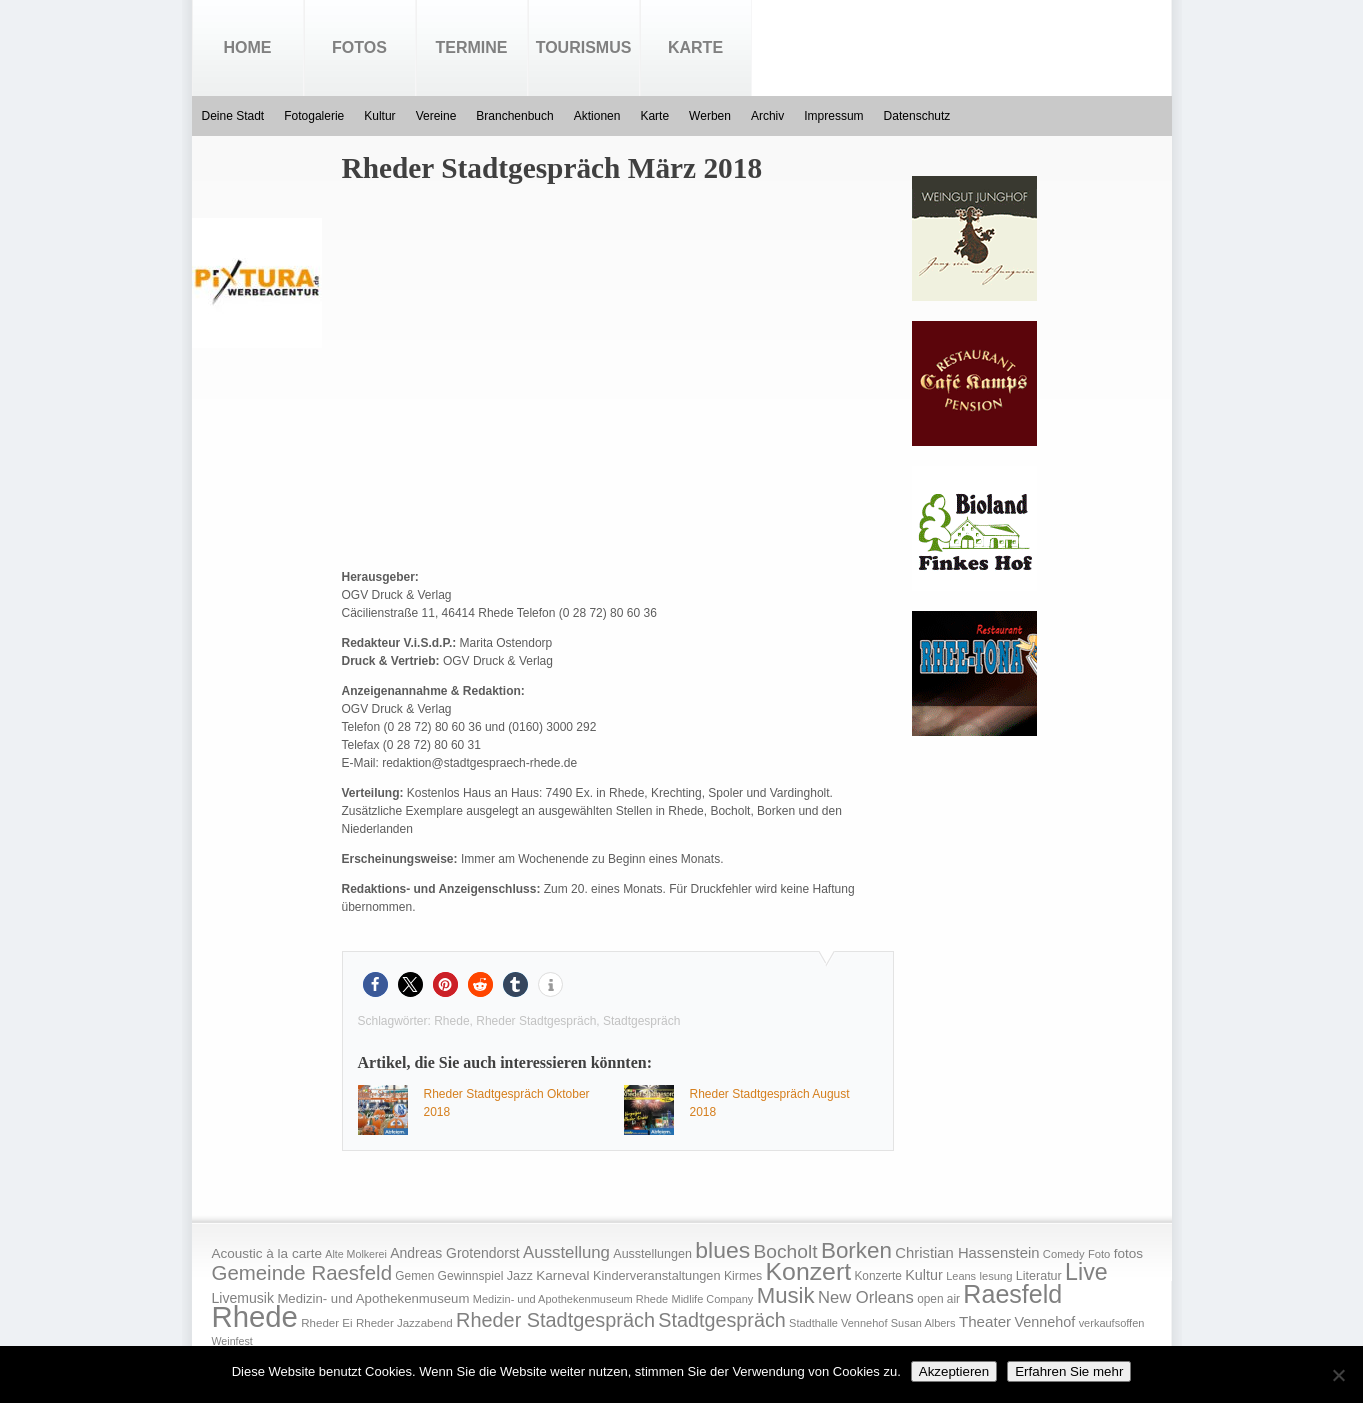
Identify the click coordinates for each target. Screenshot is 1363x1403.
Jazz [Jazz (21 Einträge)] (520, 1275)
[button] (375, 984)
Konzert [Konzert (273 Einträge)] (809, 1271)
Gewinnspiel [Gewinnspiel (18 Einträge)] (471, 1276)
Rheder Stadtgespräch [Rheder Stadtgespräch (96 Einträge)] (555, 1320)
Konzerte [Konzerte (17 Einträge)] (877, 1276)
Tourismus (584, 47)
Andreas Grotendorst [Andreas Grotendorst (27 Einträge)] (455, 1253)
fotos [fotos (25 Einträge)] (1128, 1253)
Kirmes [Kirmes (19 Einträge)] (743, 1276)
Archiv (767, 116)
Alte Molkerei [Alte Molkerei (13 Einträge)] (356, 1254)
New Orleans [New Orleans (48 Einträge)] (866, 1297)
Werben (710, 116)
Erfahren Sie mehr (1069, 1371)
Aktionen (597, 116)
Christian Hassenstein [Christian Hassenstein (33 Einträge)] (967, 1253)
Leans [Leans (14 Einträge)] (961, 1276)
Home (248, 47)
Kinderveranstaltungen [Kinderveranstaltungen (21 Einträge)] (657, 1275)
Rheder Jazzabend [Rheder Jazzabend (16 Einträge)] (404, 1323)
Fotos (359, 47)
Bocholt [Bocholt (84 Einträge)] (785, 1251)
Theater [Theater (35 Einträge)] (985, 1321)
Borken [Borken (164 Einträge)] (856, 1250)
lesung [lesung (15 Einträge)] (995, 1276)
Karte (695, 47)
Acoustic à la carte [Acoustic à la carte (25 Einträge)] (267, 1253)
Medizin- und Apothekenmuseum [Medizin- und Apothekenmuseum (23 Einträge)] (373, 1298)
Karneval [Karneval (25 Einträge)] (562, 1275)
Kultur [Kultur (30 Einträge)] (924, 1275)
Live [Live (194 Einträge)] (1086, 1272)
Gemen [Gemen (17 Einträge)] (414, 1276)
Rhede (451, 1021)
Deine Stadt (233, 116)
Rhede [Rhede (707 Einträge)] (255, 1316)
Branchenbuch (514, 116)
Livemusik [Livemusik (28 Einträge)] (243, 1298)
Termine (472, 47)
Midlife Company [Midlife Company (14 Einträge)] (713, 1299)
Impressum (833, 116)
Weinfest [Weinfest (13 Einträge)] (232, 1341)
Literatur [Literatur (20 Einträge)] (1039, 1276)
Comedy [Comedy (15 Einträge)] (1064, 1254)
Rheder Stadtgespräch (536, 1021)
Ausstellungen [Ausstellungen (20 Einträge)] (652, 1254)
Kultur (379, 116)
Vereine (436, 116)
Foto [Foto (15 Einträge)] (1099, 1254)
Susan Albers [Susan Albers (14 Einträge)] (923, 1323)
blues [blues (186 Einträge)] (722, 1250)
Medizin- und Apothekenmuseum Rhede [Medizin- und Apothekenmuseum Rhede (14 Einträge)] (570, 1299)
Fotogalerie (314, 116)
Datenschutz (917, 116)
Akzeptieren (954, 1371)
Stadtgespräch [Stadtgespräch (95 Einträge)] (721, 1320)
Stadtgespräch (641, 1021)
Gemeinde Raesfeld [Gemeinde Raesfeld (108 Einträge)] (302, 1273)
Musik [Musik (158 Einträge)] (786, 1295)
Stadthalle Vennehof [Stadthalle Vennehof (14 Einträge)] (838, 1323)
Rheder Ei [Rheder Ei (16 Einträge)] (326, 1323)
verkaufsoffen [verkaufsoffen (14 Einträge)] (1112, 1323)
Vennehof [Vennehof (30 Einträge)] (1044, 1322)
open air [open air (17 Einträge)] (938, 1299)
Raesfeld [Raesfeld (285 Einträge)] (1012, 1294)
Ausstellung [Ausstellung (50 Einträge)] (566, 1252)
